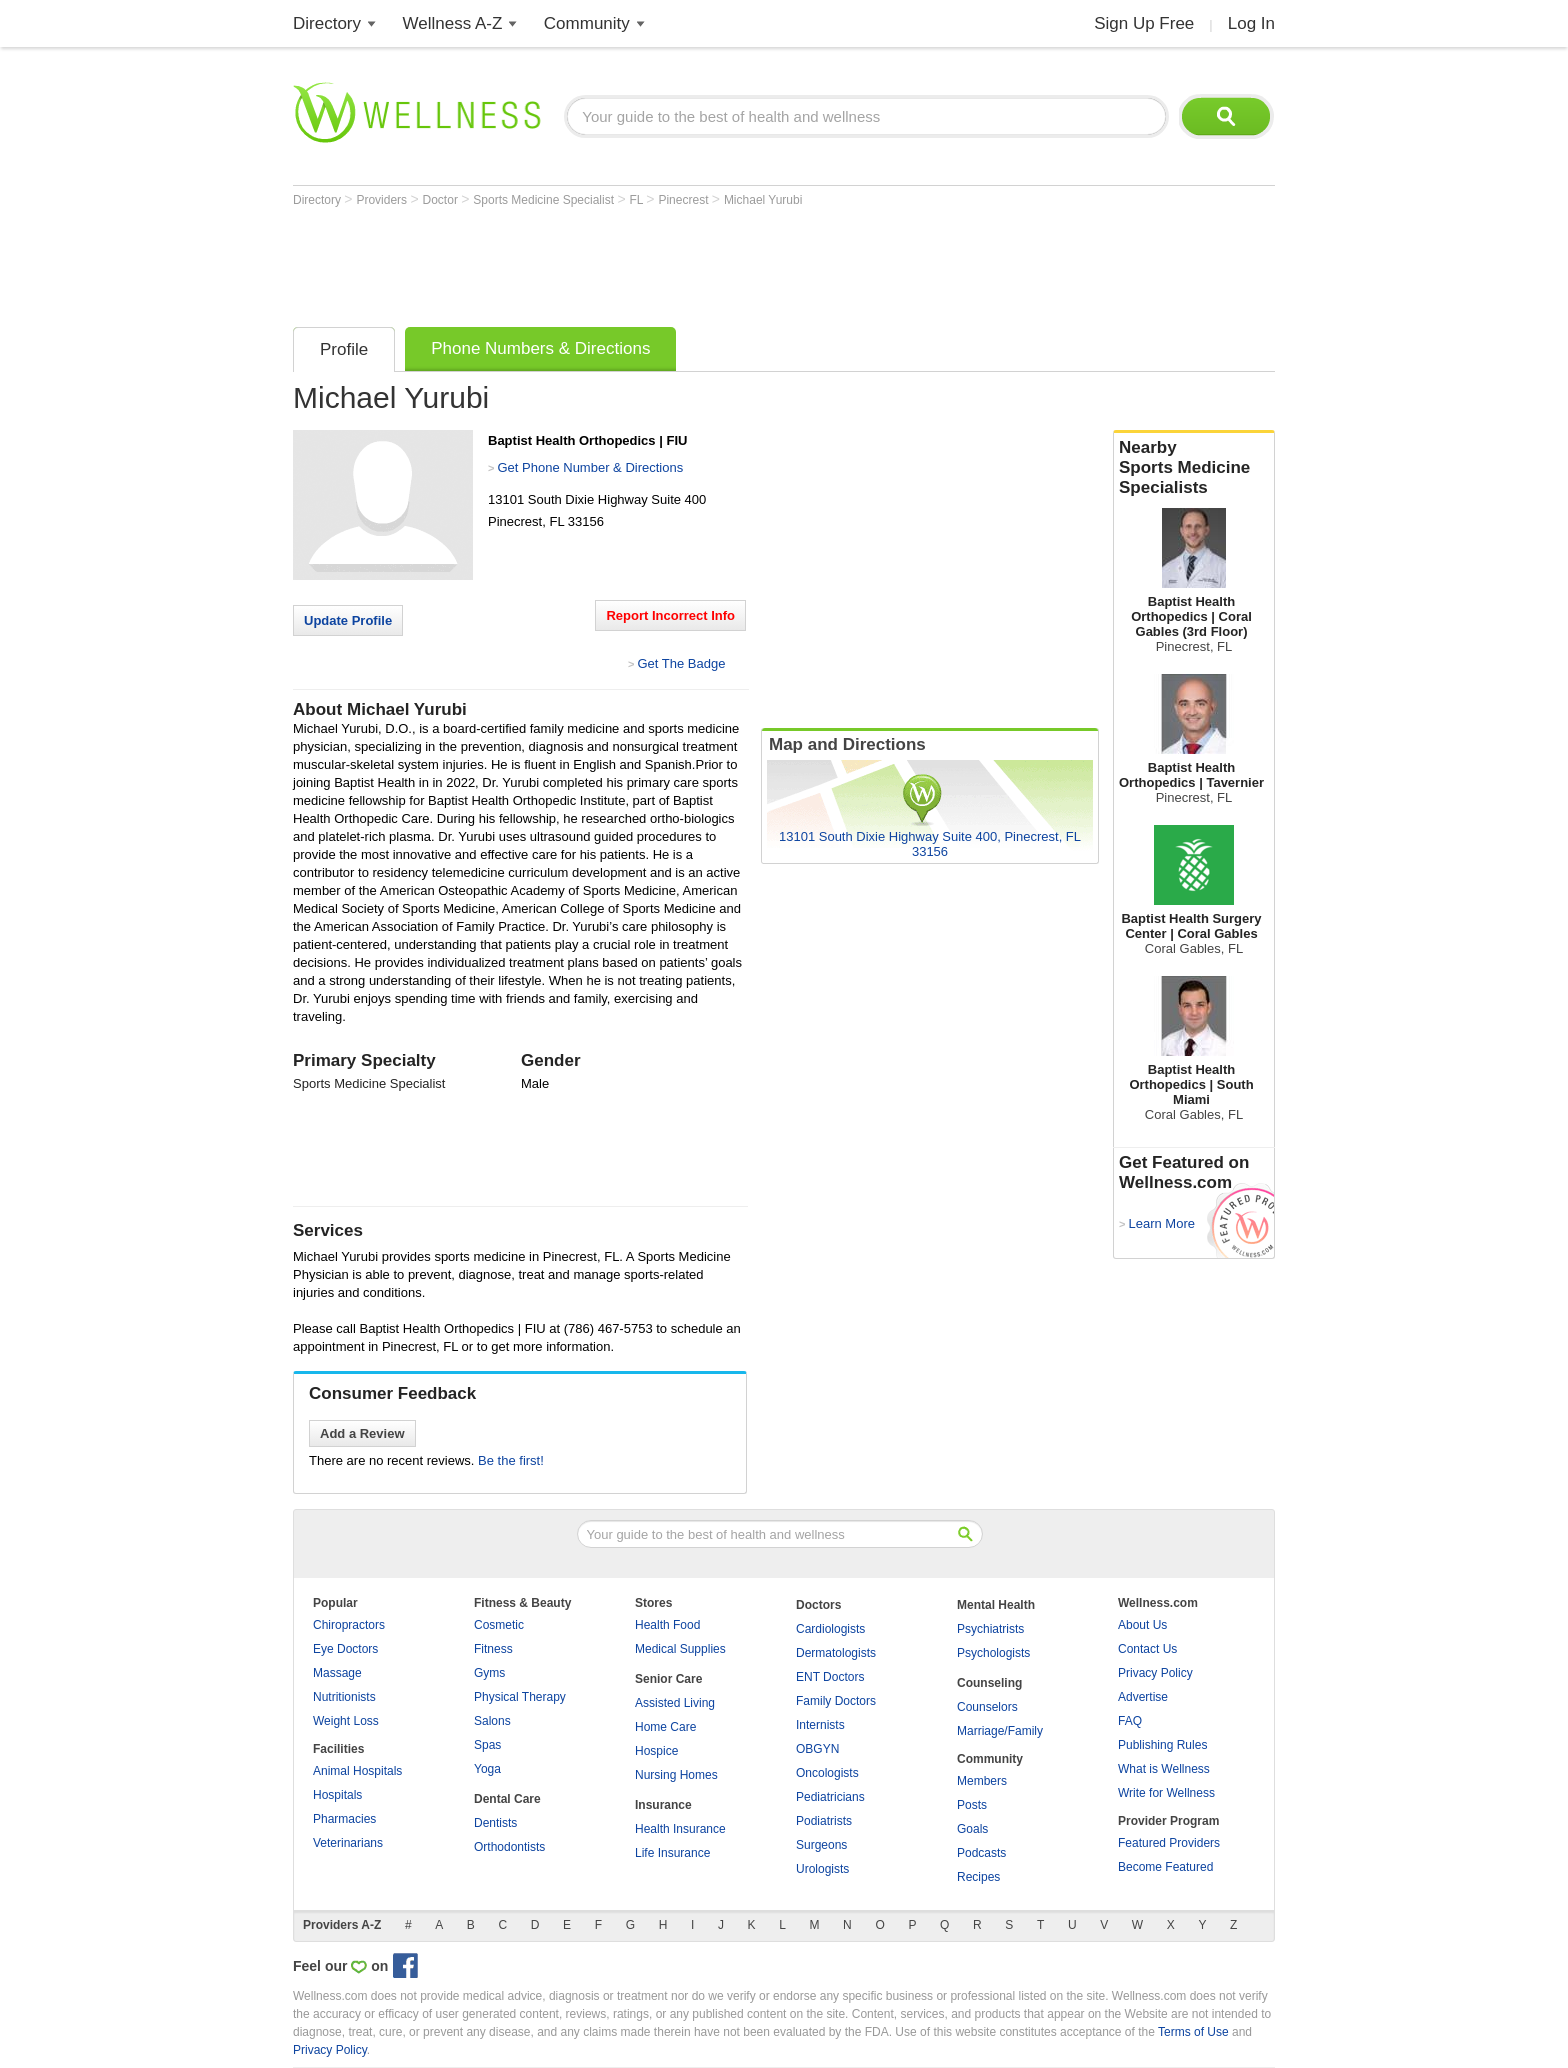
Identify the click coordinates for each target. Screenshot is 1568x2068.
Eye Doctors (345, 1649)
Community (587, 23)
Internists (820, 1725)
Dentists (495, 1823)
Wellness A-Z (453, 23)
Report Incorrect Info (670, 615)
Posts (972, 1805)
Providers (383, 200)
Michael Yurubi (763, 200)
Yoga (487, 1769)
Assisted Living (675, 1703)
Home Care (665, 1727)
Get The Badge (681, 663)
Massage (337, 1673)
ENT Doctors (830, 1677)
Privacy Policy (1155, 1673)
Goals (972, 1829)
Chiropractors (349, 1625)
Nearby (1194, 468)
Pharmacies (344, 1819)
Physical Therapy (520, 1697)
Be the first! (511, 1460)
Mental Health (996, 1605)
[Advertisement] (657, 262)
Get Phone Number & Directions (590, 467)
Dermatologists (836, 1653)
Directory (327, 23)
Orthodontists (509, 1847)
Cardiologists (830, 1629)
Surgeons (821, 1845)
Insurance (663, 1805)
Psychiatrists (990, 1629)
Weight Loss (346, 1721)
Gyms (489, 1673)
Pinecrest (684, 200)
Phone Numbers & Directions (540, 348)
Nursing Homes (676, 1775)
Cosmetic (499, 1625)
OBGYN (817, 1749)
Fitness (493, 1649)
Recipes (978, 1877)
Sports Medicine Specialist (545, 200)
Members (982, 1781)
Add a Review (362, 1433)
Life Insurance (672, 1853)
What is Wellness (1164, 1769)
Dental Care (507, 1799)
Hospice (656, 1751)
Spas (487, 1745)
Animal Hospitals (357, 1771)
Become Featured (1165, 1867)
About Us (1142, 1625)
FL (637, 200)
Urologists (822, 1869)
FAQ (1130, 1721)
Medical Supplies (680, 1649)
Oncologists (827, 1773)
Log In (1251, 23)
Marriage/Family (1000, 1731)
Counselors (987, 1707)
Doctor (442, 200)
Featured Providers (1169, 1843)
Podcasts (981, 1853)
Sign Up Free (1144, 23)
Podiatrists (824, 1821)
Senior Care (668, 1679)
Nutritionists (344, 1697)
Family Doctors (836, 1701)
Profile (344, 349)
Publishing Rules (1162, 1745)
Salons (492, 1721)
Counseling (989, 1683)
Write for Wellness (1166, 1793)
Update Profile (348, 620)
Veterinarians (348, 1843)
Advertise (1143, 1697)
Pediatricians (830, 1797)
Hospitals (337, 1795)
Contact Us (1147, 1649)
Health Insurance (680, 1829)
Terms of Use (1193, 2032)
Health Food (667, 1625)
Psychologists (993, 1653)
